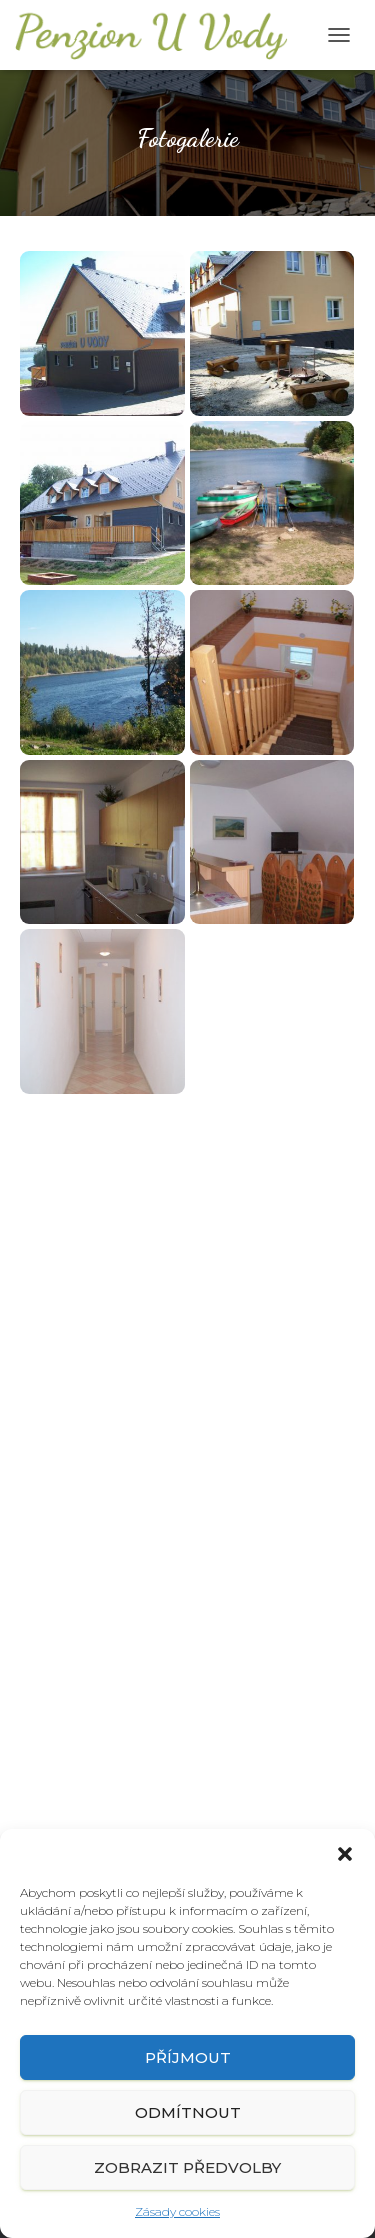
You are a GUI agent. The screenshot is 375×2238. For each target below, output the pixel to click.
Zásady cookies (177, 2211)
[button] (345, 1854)
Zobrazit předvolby (187, 2167)
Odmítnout (188, 2112)
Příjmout (188, 2057)
